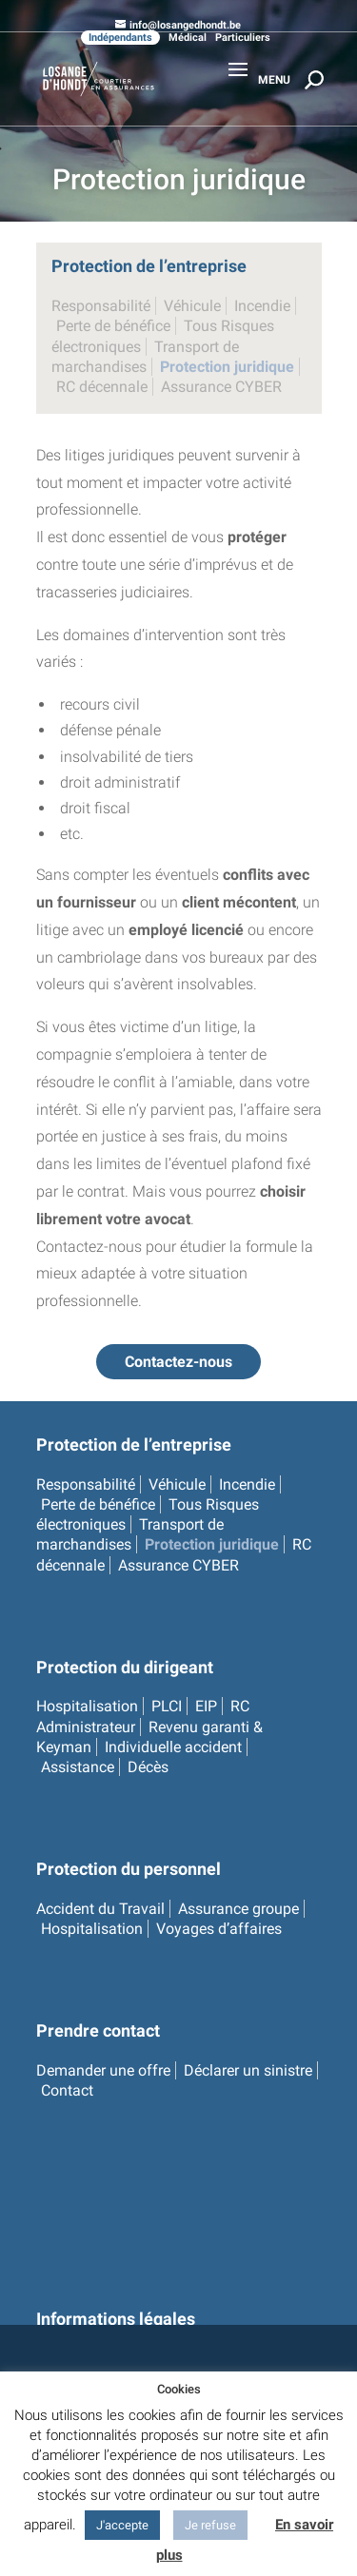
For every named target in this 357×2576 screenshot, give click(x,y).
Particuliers (242, 37)
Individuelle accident (173, 1747)
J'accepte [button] (122, 2525)
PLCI (166, 1706)
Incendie (262, 306)
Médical (188, 37)
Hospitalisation (87, 1706)
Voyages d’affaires (219, 1929)
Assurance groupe (238, 1909)
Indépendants (120, 37)
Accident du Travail (100, 1909)
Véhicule (192, 306)
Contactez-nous (178, 1362)
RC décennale (102, 387)
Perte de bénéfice (113, 326)
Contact (67, 2090)
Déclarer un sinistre (248, 2070)
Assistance (77, 1767)
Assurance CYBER (221, 387)
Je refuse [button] (210, 2525)
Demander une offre (103, 2070)
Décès (148, 1767)
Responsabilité (100, 306)
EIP (206, 1706)
